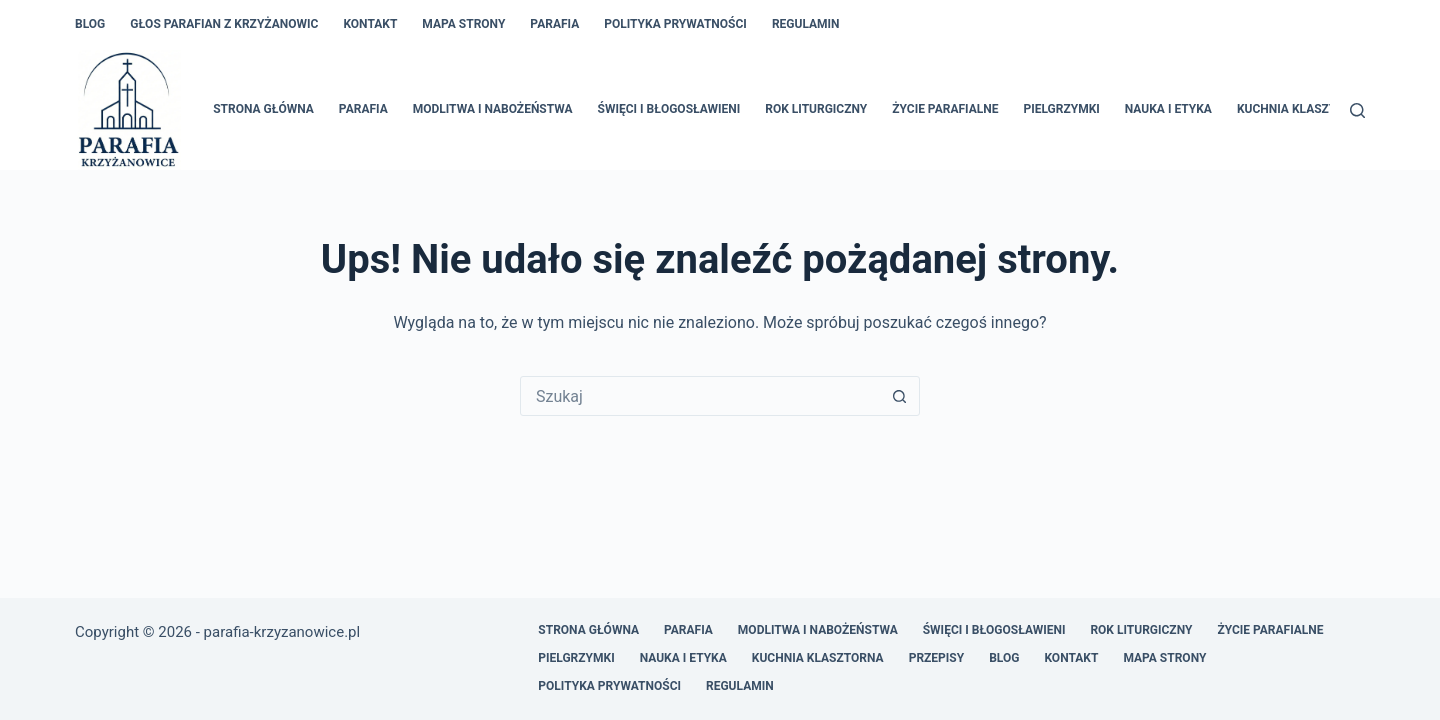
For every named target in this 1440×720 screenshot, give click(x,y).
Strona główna (263, 109)
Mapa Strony (463, 24)
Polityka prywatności (675, 24)
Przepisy (937, 658)
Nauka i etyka (1168, 109)
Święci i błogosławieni (669, 109)
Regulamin (806, 24)
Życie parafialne (945, 109)
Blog (90, 24)
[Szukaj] (1357, 110)
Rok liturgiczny (816, 109)
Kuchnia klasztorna (1303, 109)
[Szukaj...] (700, 396)
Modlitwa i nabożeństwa (493, 109)
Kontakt (370, 24)
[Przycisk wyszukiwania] (899, 396)
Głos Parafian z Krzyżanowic (224, 24)
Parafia (554, 24)
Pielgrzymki (1061, 109)
